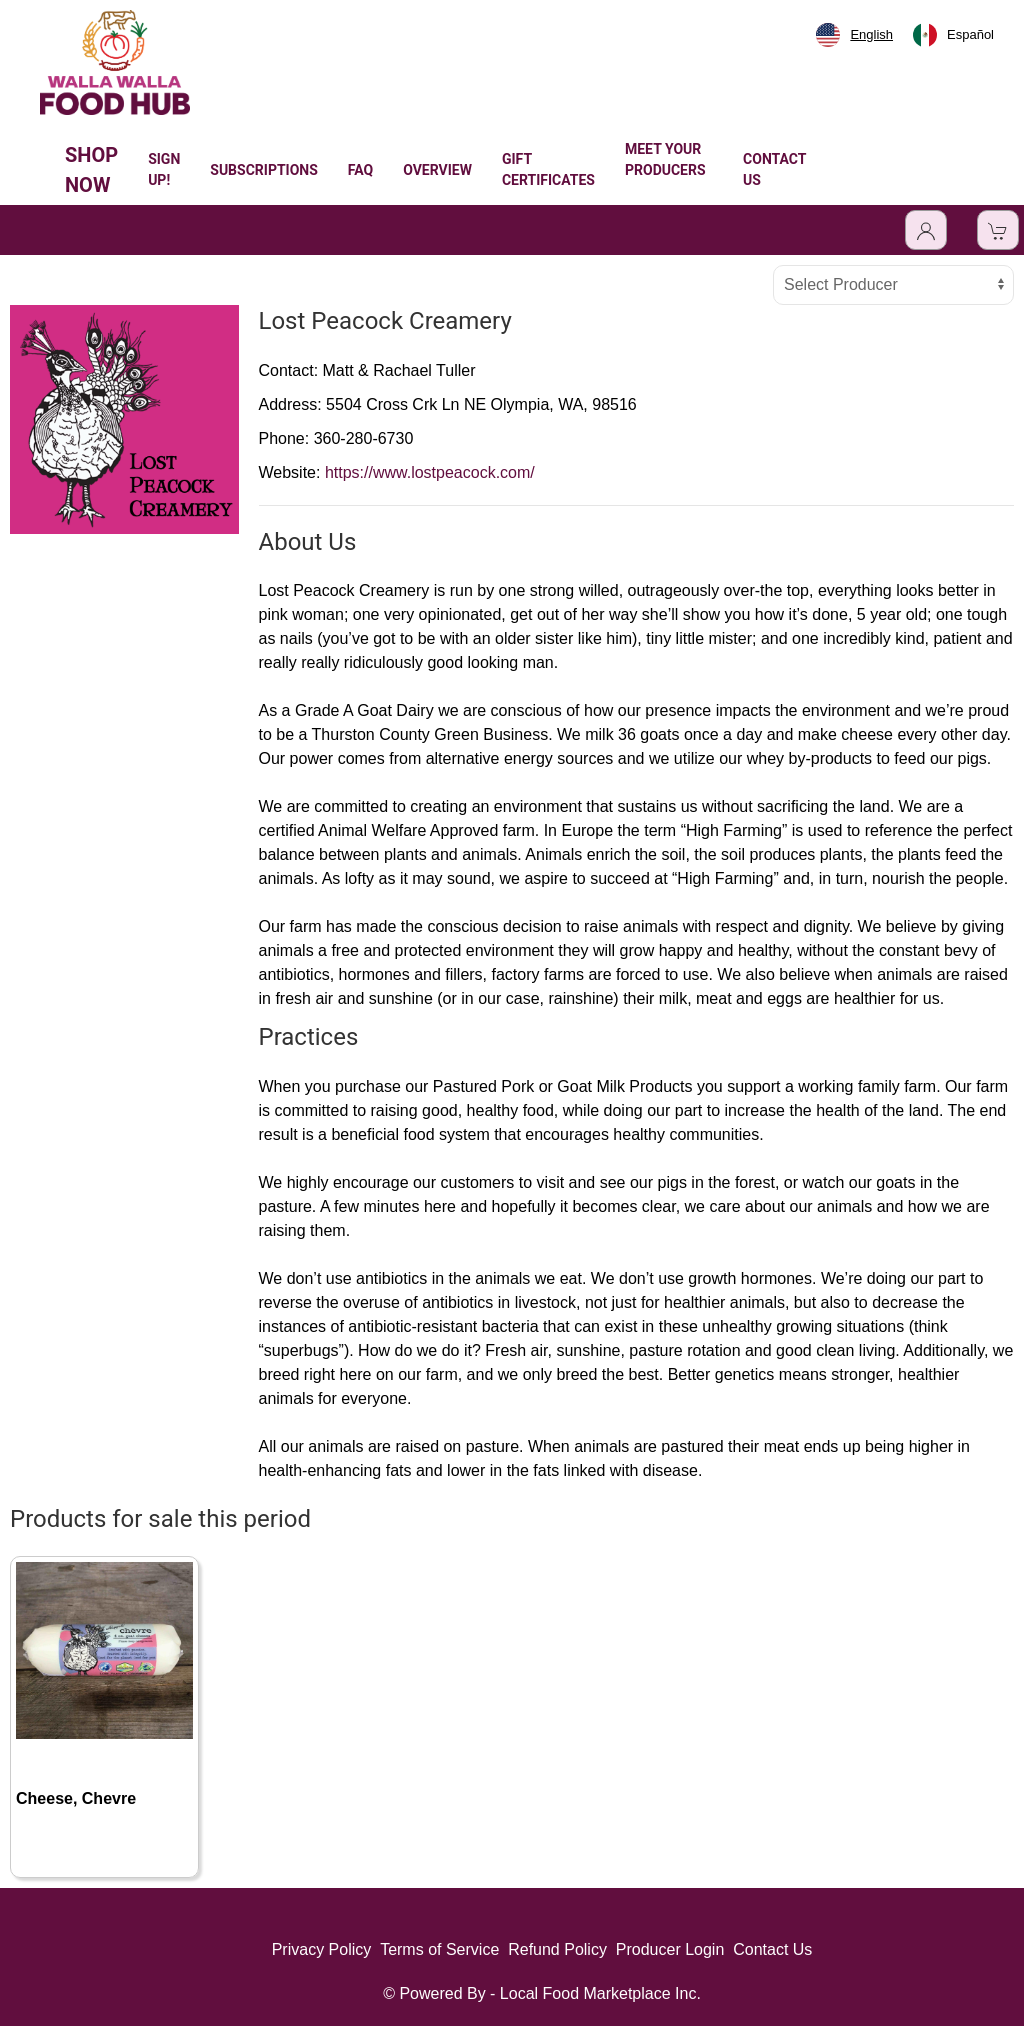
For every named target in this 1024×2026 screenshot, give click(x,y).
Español (953, 35)
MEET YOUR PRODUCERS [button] (665, 170)
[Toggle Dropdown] (926, 230)
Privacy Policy (322, 1949)
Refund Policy (557, 1949)
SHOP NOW (91, 170)
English (854, 35)
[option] (953, 35)
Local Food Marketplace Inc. (600, 1993)
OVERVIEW (437, 170)
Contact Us (772, 1949)
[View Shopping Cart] (998, 230)
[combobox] (854, 35)
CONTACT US (774, 169)
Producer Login (670, 1949)
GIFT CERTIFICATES (548, 169)
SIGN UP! (164, 169)
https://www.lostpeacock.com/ (430, 472)
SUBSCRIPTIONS (264, 170)
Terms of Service (439, 1949)
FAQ (360, 170)
